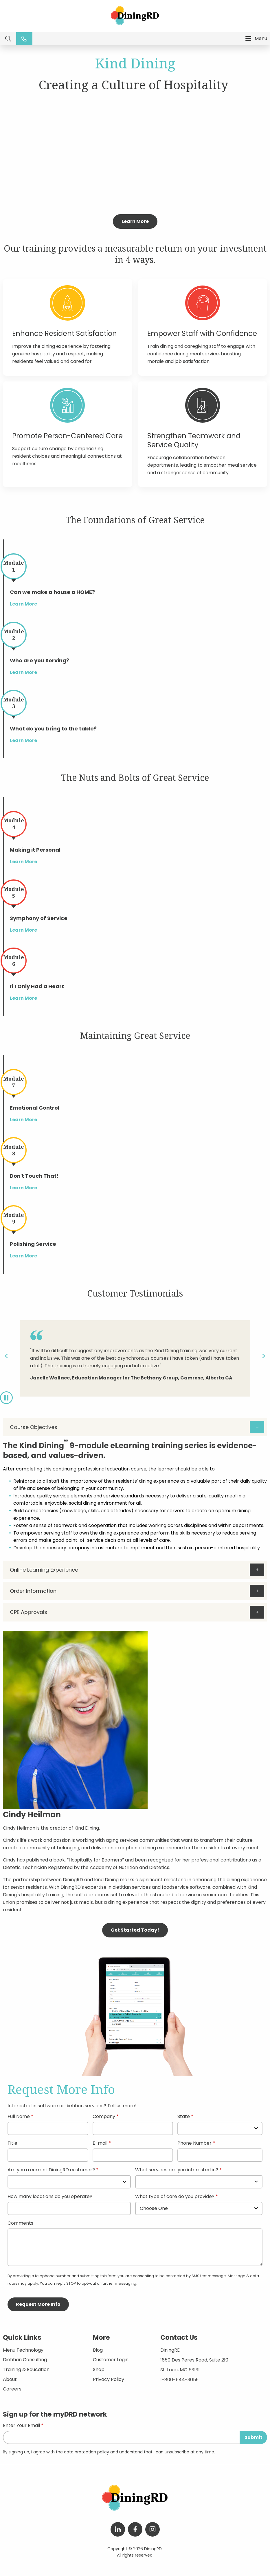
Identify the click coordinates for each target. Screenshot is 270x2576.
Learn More (135, 221)
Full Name (19, 2117)
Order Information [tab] (33, 1591)
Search (8, 38)
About (10, 2379)
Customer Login (110, 2359)
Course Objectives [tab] (33, 1427)
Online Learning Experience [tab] (44, 1569)
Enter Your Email (21, 2426)
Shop (98, 2369)
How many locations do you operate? (50, 2197)
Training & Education (26, 2369)
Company (104, 2117)
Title (12, 2143)
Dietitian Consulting (25, 2359)
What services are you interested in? (176, 2170)
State (183, 2117)
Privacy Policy (108, 2379)
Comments (20, 2223)
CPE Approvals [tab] (28, 1612)
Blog (98, 2350)
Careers (12, 2389)
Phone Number (194, 2143)
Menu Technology (23, 2350)
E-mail (100, 2143)
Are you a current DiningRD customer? (51, 2170)
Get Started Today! (135, 1930)
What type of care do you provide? (175, 2197)
